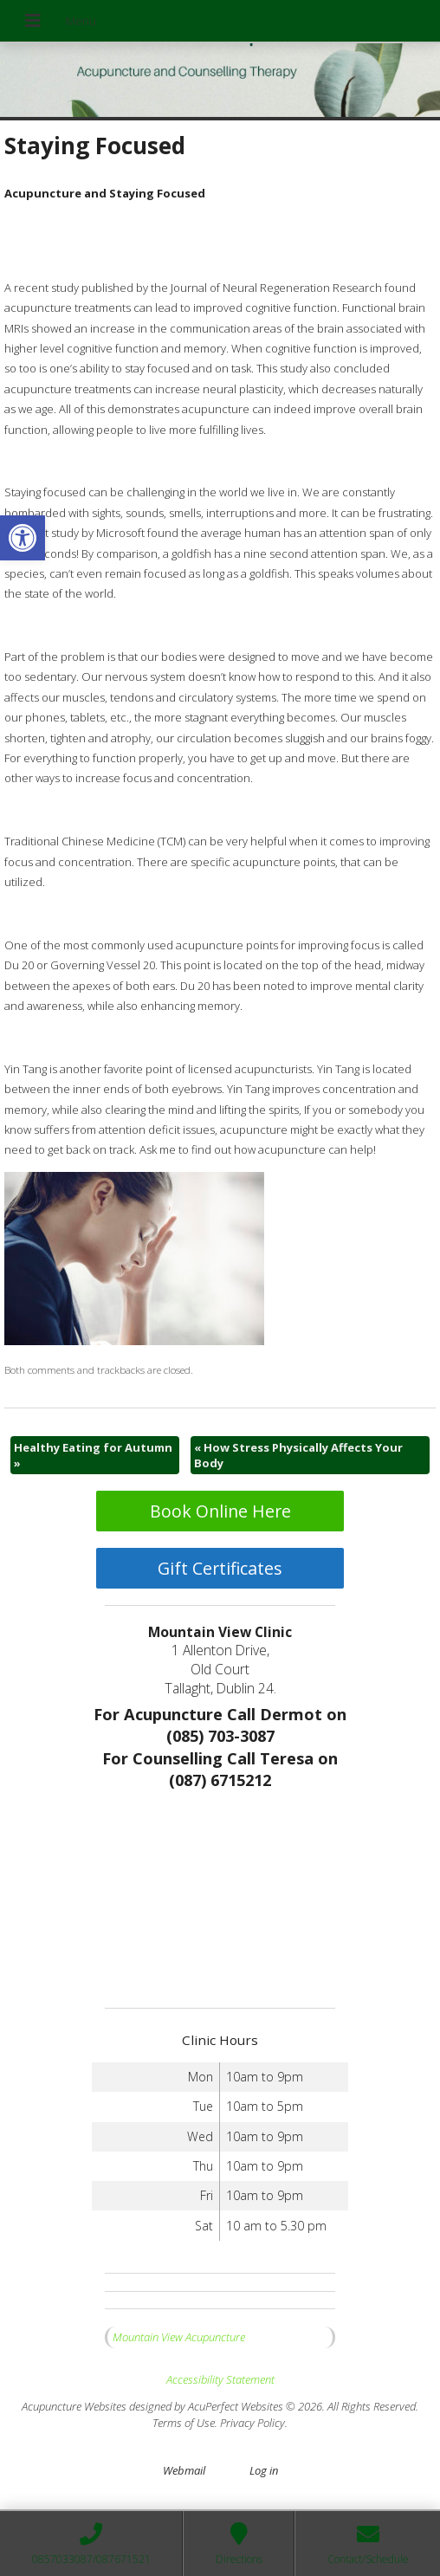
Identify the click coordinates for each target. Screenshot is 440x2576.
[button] (22, 537)
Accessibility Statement (220, 2379)
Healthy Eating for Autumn (93, 1455)
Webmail (184, 2470)
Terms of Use (183, 2422)
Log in (263, 2470)
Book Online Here (220, 1511)
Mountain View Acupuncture (179, 2337)
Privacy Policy (252, 2422)
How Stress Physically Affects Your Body (298, 1455)
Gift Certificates (220, 1568)
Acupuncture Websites (74, 2406)
